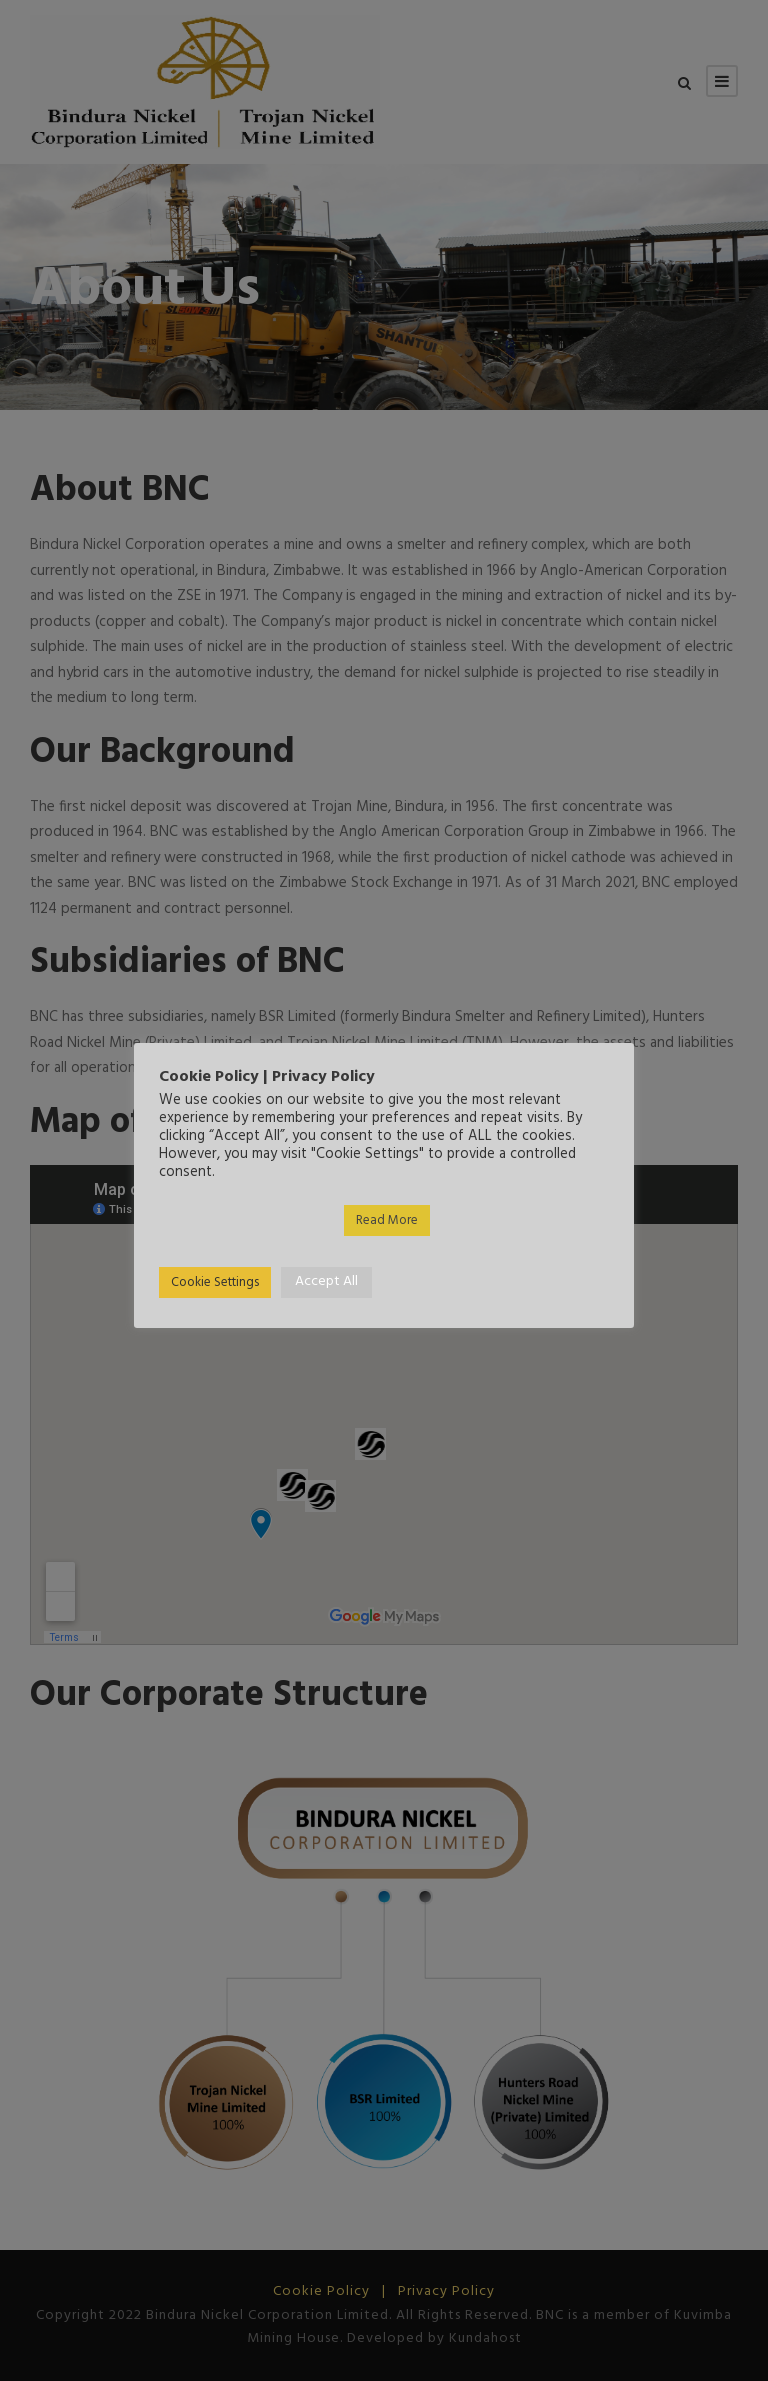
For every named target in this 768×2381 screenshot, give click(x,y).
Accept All (326, 1281)
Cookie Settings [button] (215, 1282)
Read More (387, 1220)
